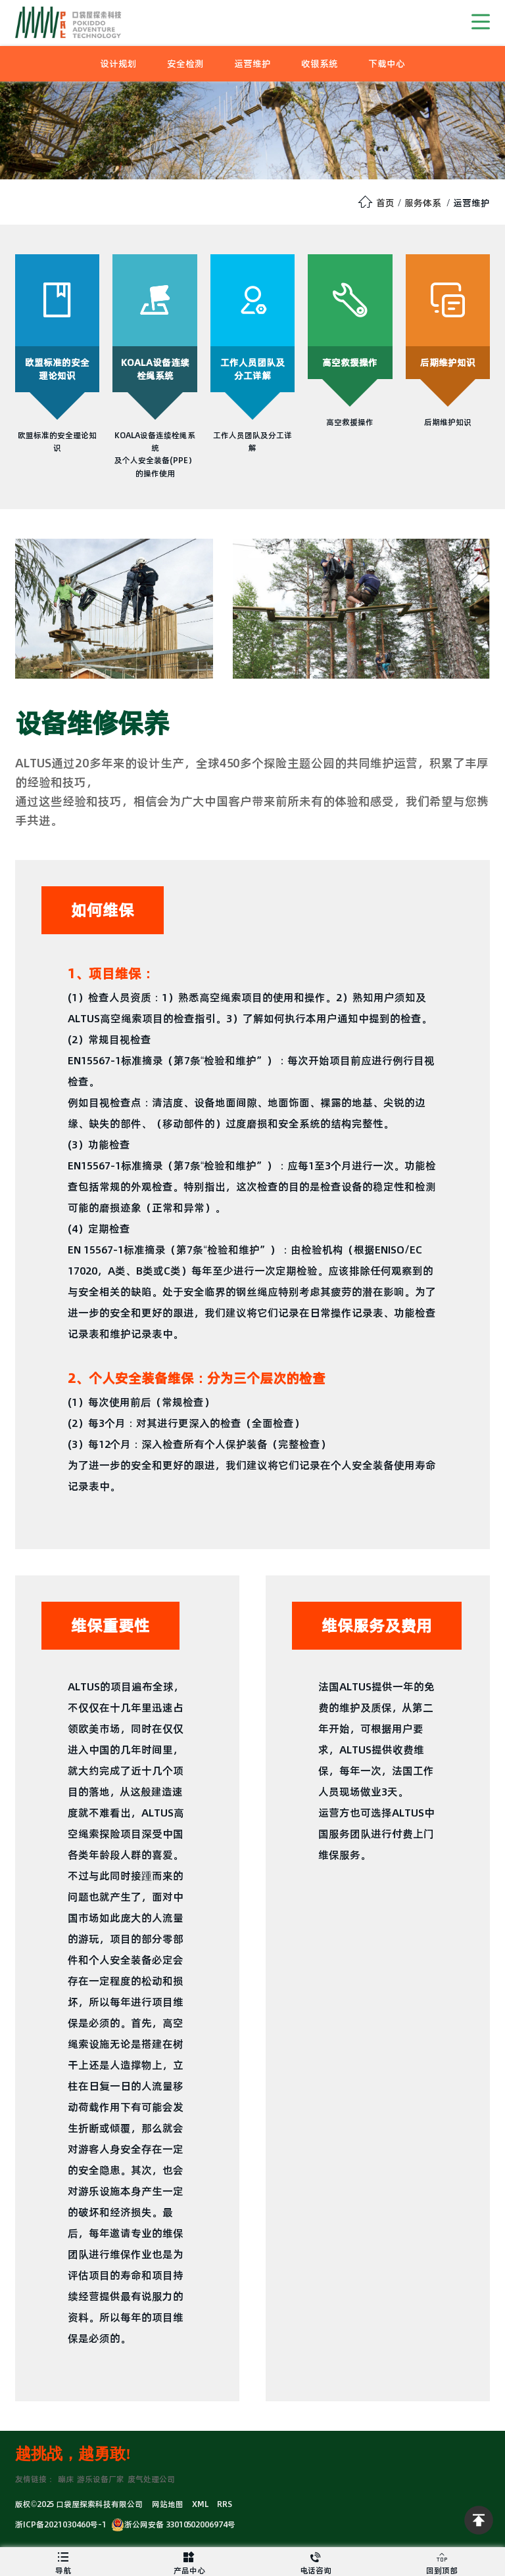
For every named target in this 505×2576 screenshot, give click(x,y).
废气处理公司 (151, 2479)
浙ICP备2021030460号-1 (61, 2524)
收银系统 (319, 63)
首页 (385, 203)
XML (200, 2504)
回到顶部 (442, 2561)
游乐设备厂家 (100, 2479)
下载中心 (386, 63)
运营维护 (252, 63)
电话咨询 (315, 2561)
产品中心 (189, 2561)
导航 (63, 2561)
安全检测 (185, 63)
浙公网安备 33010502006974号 (173, 2524)
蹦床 (66, 2479)
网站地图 (167, 2504)
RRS (224, 2504)
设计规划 (118, 63)
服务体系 (422, 203)
